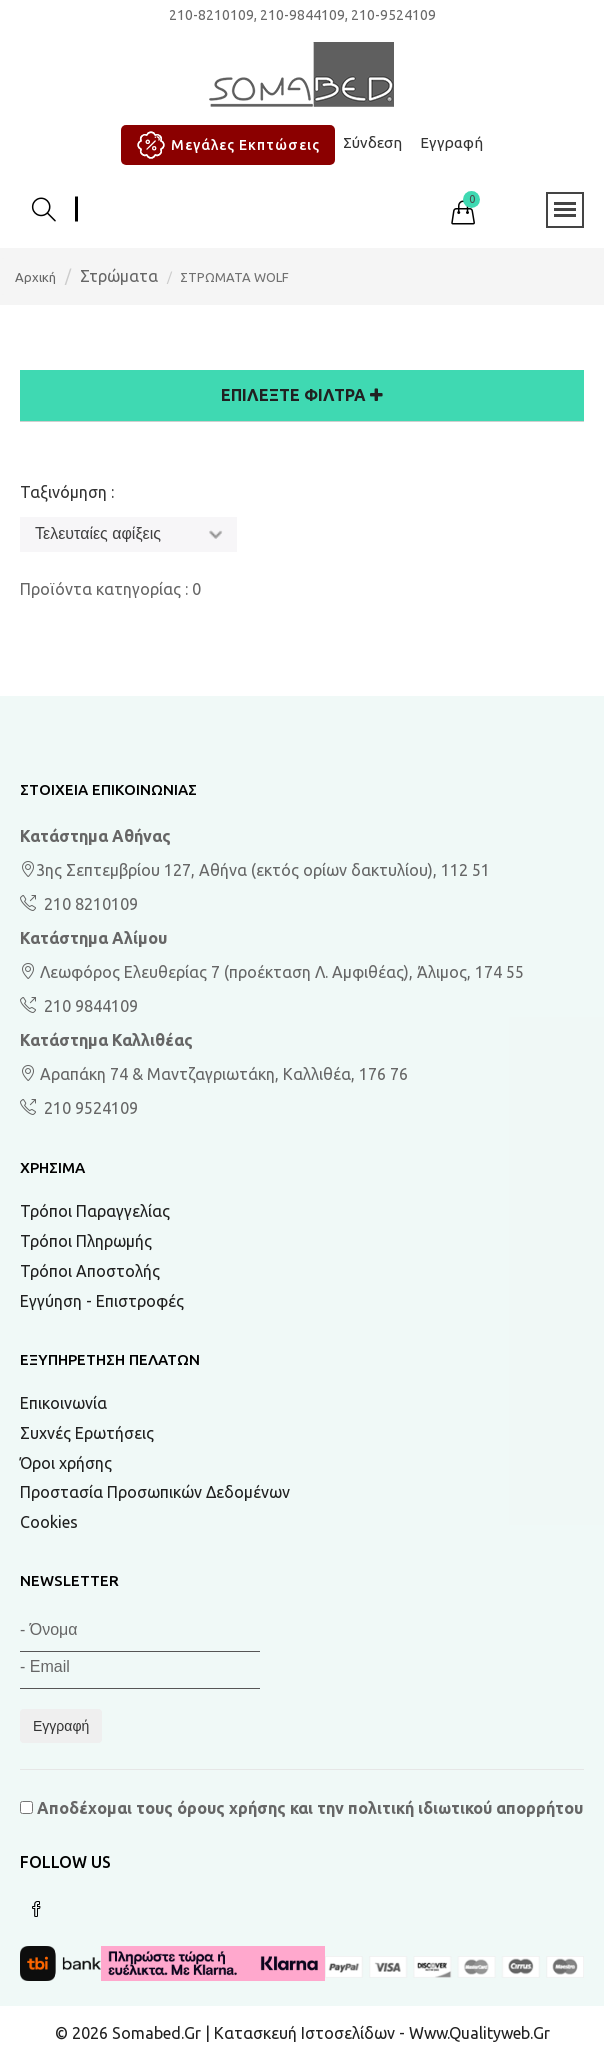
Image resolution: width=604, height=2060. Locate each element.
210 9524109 (89, 1108)
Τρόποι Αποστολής (90, 1271)
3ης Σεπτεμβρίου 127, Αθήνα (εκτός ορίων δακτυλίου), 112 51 (255, 870)
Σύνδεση (372, 142)
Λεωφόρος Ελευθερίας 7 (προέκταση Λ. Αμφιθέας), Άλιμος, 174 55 (272, 972)
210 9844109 (89, 1006)
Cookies (49, 1522)
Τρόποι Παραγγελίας (95, 1211)
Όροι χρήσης (66, 1463)
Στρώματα (119, 276)
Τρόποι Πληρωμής (86, 1241)
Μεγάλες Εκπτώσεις (225, 145)
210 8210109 (89, 904)
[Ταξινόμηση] (128, 534)
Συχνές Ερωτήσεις (87, 1433)
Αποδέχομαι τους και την (301, 1808)
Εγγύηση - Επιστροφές (102, 1301)
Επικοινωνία (63, 1403)
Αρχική (35, 277)
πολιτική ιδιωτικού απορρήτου (465, 1808)
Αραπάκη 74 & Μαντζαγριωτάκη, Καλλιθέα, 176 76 (214, 1074)
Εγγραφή (451, 142)
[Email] (140, 1670)
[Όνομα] (140, 1633)
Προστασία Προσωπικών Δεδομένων (155, 1492)
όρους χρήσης (231, 1808)
